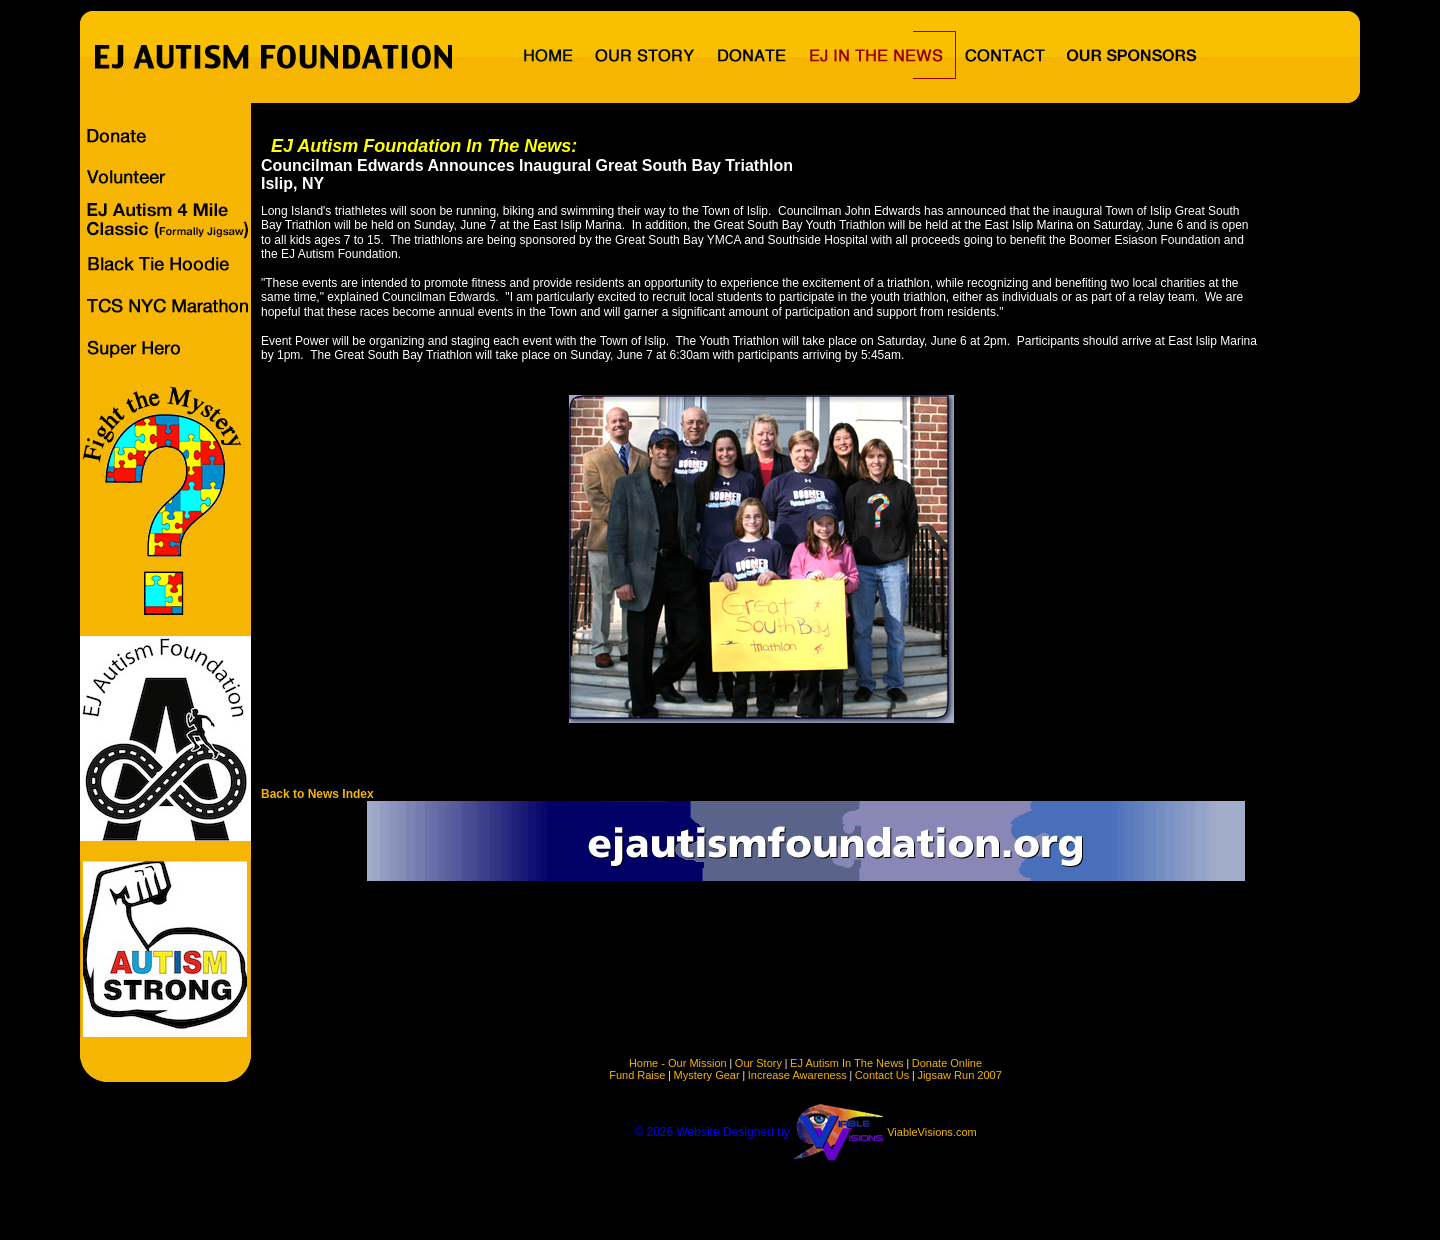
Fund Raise (637, 1075)
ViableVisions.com (931, 1132)
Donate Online (947, 1063)
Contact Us (882, 1075)
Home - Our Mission (678, 1063)
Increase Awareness (797, 1075)
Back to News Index (317, 794)
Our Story (758, 1063)
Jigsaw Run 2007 (959, 1075)
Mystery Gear (707, 1075)
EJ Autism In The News (847, 1063)
